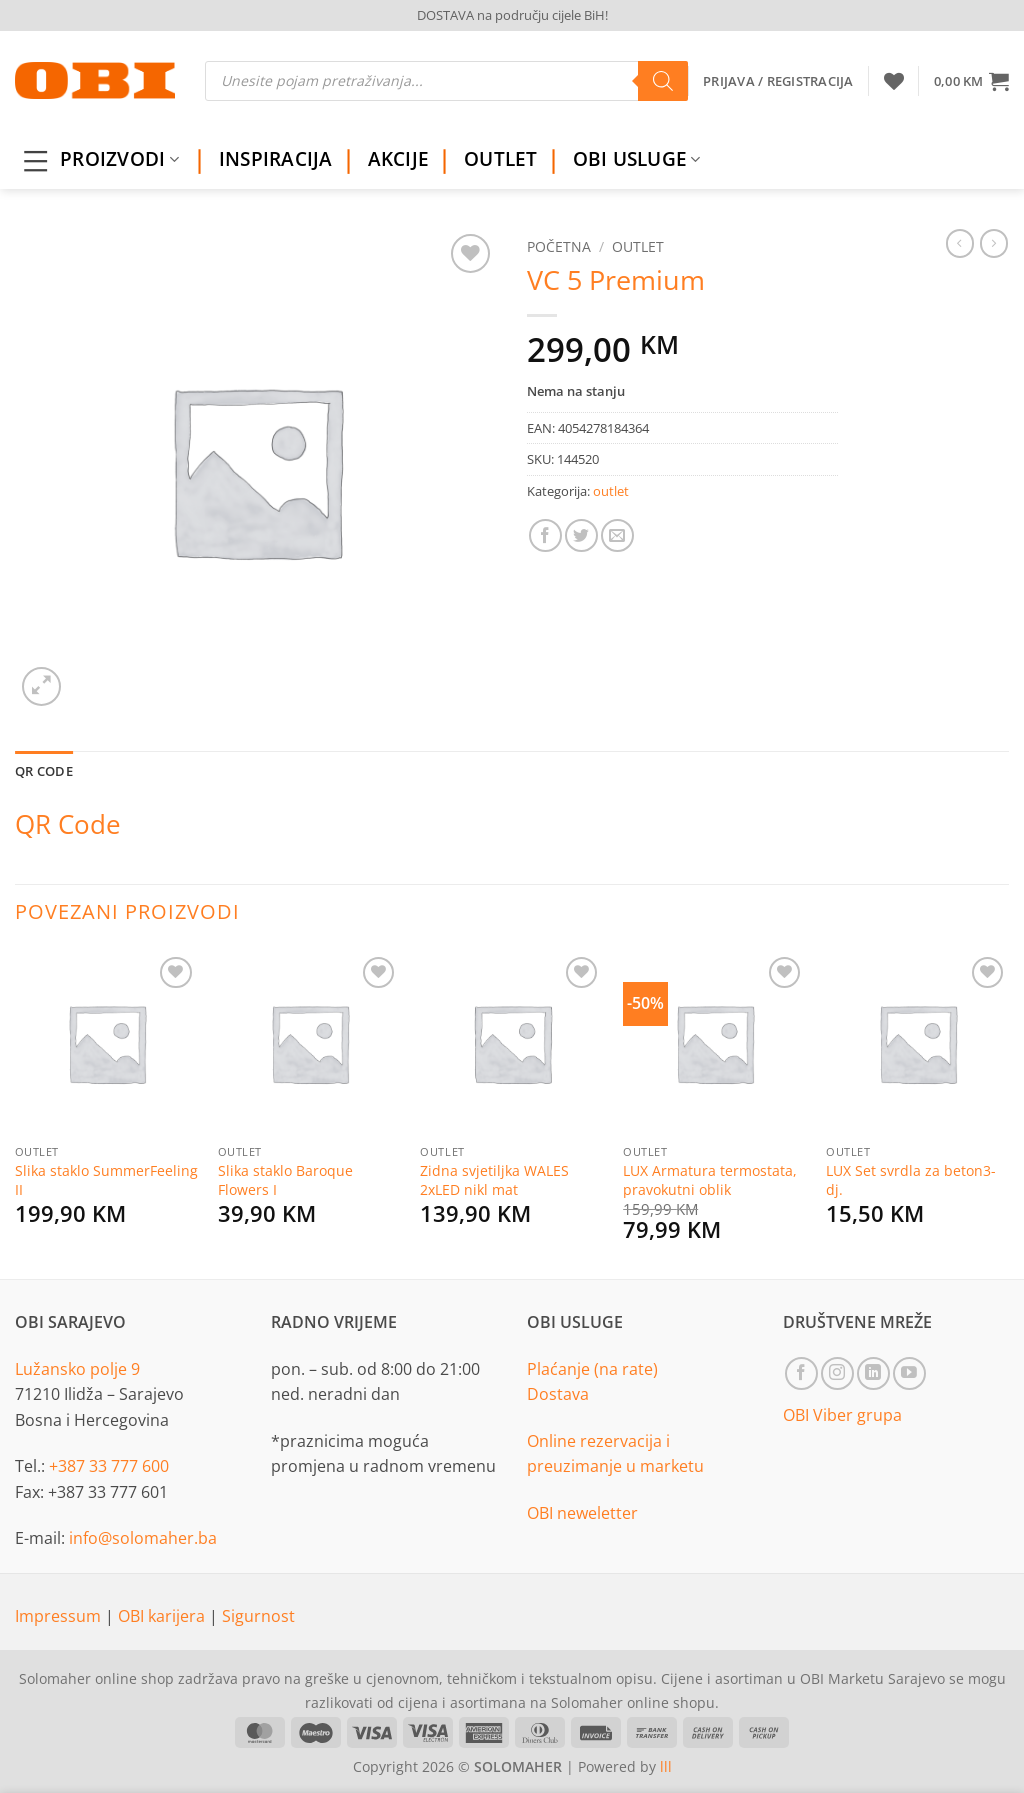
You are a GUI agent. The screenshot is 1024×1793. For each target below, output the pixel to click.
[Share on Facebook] (545, 535)
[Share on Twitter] (581, 535)
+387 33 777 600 (109, 1466)
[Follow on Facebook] (801, 1373)
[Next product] (960, 243)
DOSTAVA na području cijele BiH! (512, 15)
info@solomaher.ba (143, 1538)
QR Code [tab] (44, 771)
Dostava (558, 1394)
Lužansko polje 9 (77, 1369)
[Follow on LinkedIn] (873, 1373)
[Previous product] (994, 243)
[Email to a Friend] (617, 535)
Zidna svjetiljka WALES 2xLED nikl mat (494, 1180)
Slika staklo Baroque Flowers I (285, 1180)
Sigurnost (258, 1616)
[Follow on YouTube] (909, 1373)
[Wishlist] (894, 81)
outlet (638, 246)
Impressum (60, 1616)
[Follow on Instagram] (837, 1373)
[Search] (663, 81)
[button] (971, 81)
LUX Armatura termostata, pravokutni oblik (710, 1180)
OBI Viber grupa (842, 1415)
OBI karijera (163, 1616)
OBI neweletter (582, 1513)
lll (666, 1766)
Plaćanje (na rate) (592, 1369)
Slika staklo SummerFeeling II (106, 1180)
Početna (559, 246)
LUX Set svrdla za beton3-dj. (911, 1180)
